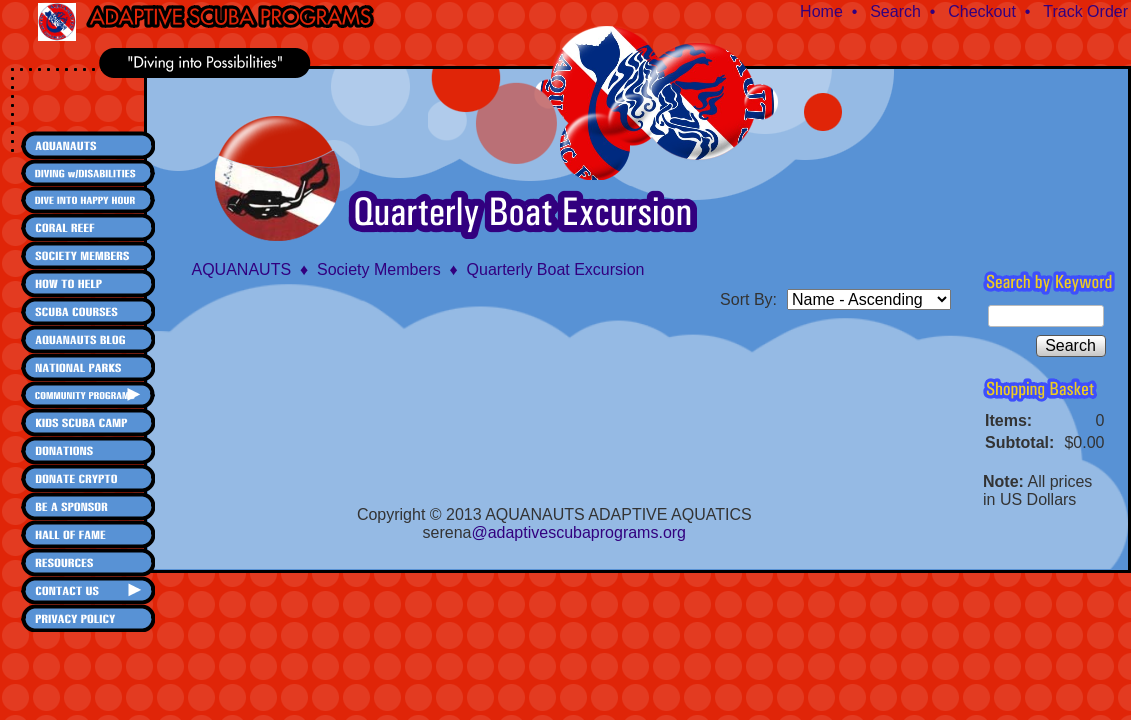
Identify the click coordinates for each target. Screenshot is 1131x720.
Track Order (1085, 11)
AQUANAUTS (242, 269)
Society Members (379, 269)
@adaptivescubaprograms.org (578, 532)
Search (895, 11)
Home (821, 11)
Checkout (982, 11)
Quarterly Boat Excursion (556, 269)
